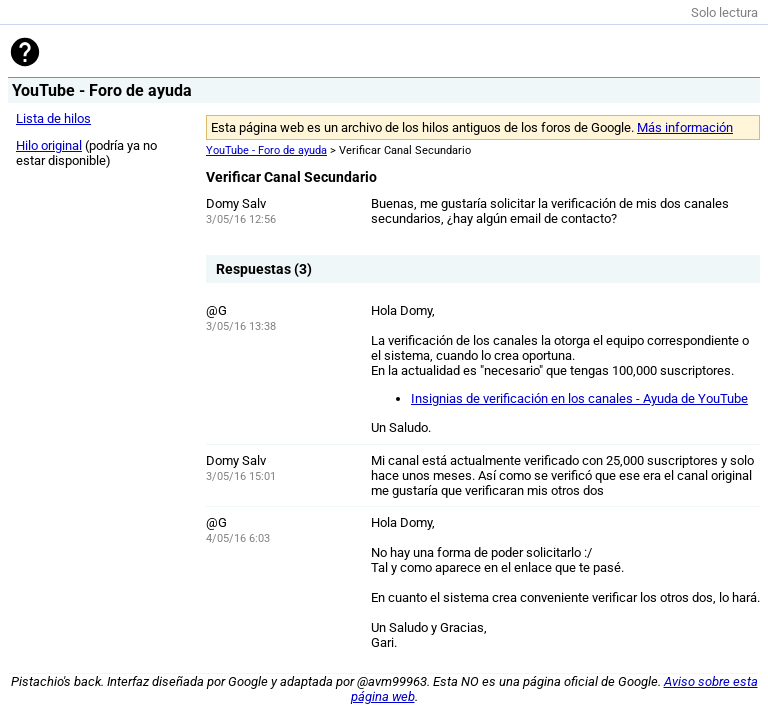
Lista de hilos (53, 118)
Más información (685, 127)
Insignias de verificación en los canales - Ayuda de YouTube (579, 398)
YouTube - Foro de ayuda (266, 150)
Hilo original (49, 145)
